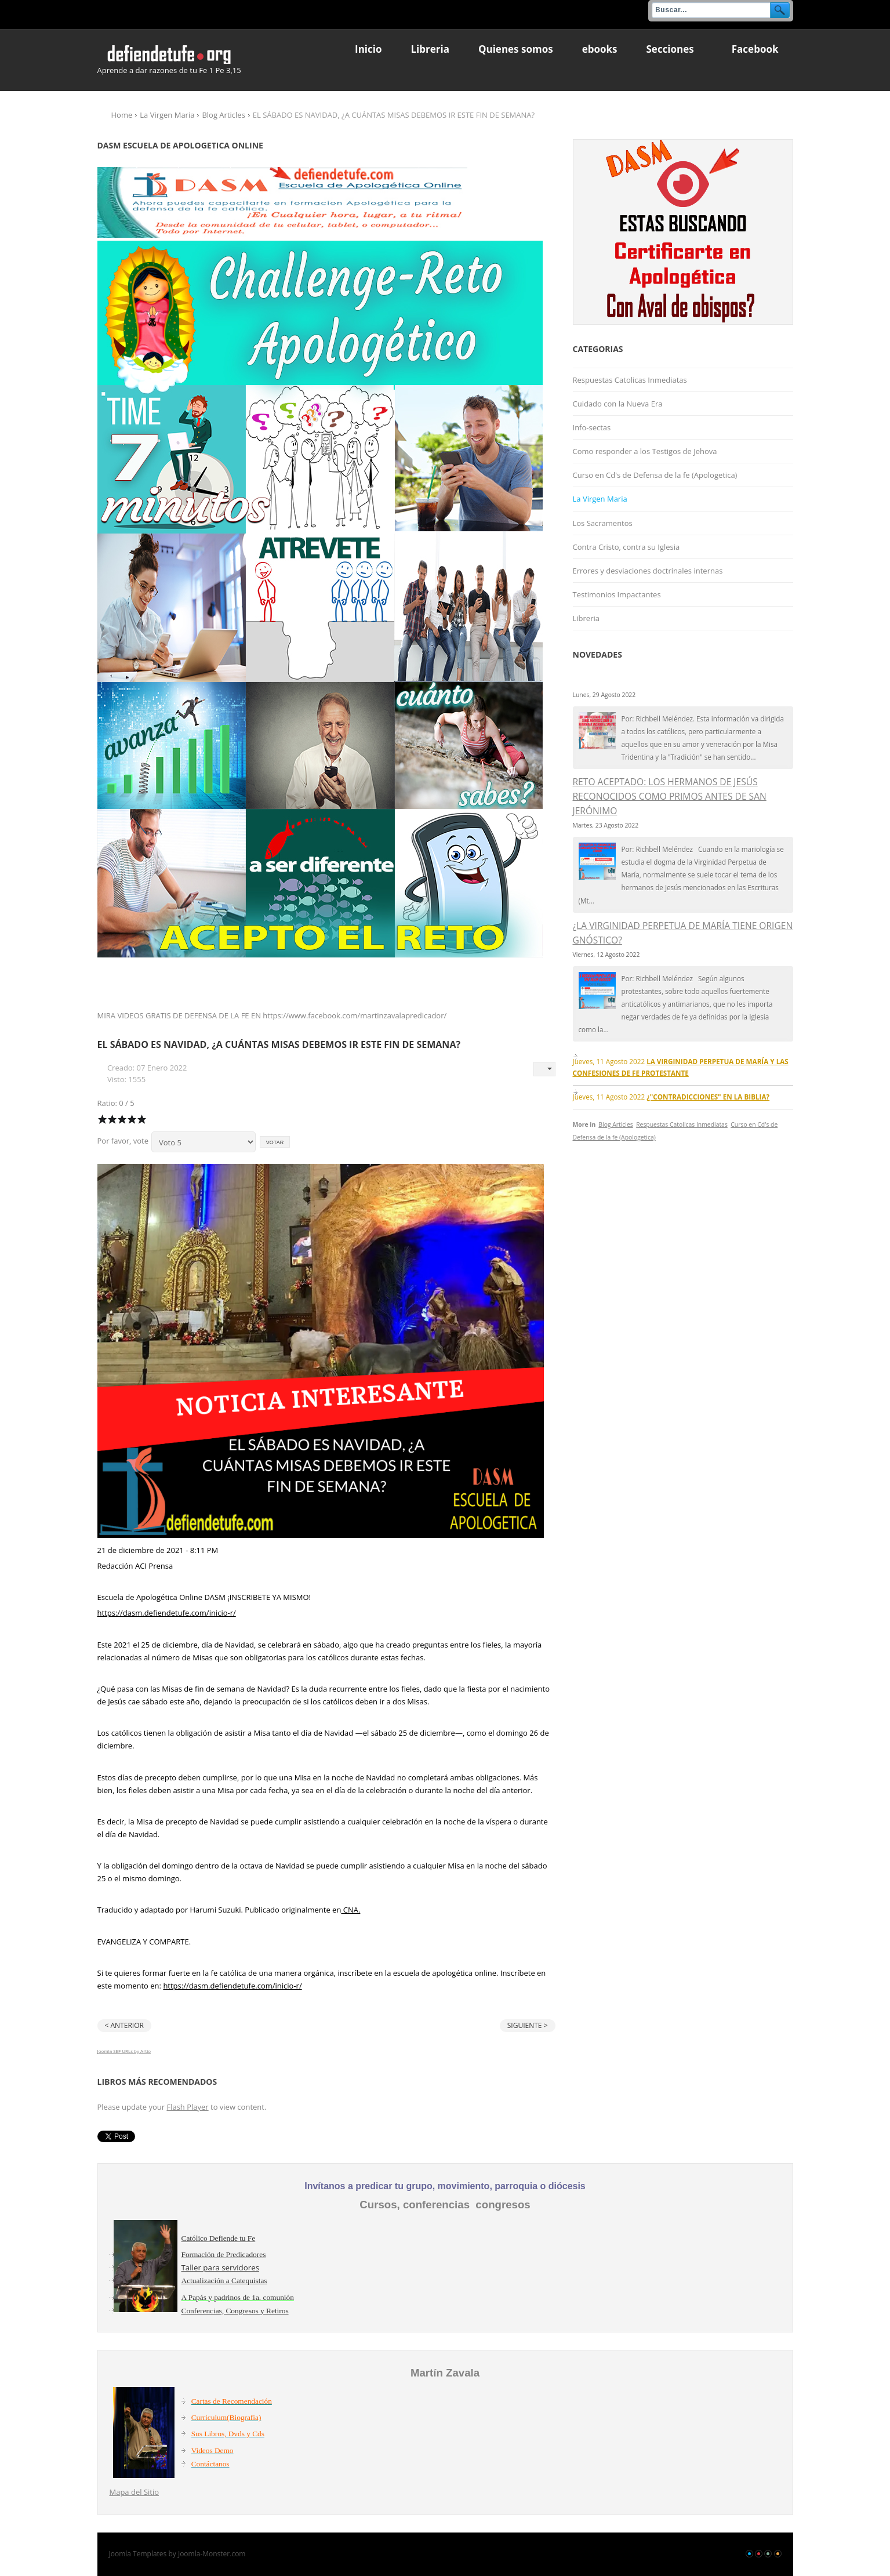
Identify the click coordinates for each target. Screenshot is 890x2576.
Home (122, 115)
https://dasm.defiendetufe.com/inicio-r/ (166, 1613)
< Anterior (124, 2025)
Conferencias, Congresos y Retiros (235, 2310)
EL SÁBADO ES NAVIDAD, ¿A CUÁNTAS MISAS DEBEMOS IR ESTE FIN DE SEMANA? (279, 1044)
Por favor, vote (123, 1140)
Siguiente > (527, 2025)
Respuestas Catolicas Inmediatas (630, 380)
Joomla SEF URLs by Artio (124, 2051)
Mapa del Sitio (134, 2492)
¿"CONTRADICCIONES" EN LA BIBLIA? (707, 1096)
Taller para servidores (220, 2267)
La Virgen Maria (167, 115)
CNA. (350, 1909)
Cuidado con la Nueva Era (618, 403)
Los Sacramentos (603, 523)
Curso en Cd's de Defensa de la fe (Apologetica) (655, 475)
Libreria (586, 618)
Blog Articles (223, 115)
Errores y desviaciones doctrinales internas (648, 570)
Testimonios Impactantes (617, 594)
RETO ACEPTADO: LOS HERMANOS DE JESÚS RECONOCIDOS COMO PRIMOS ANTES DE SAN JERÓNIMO (670, 796)
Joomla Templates (138, 2554)
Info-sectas (592, 427)
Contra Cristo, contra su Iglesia (626, 547)
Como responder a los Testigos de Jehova (645, 451)
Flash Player (187, 2107)
